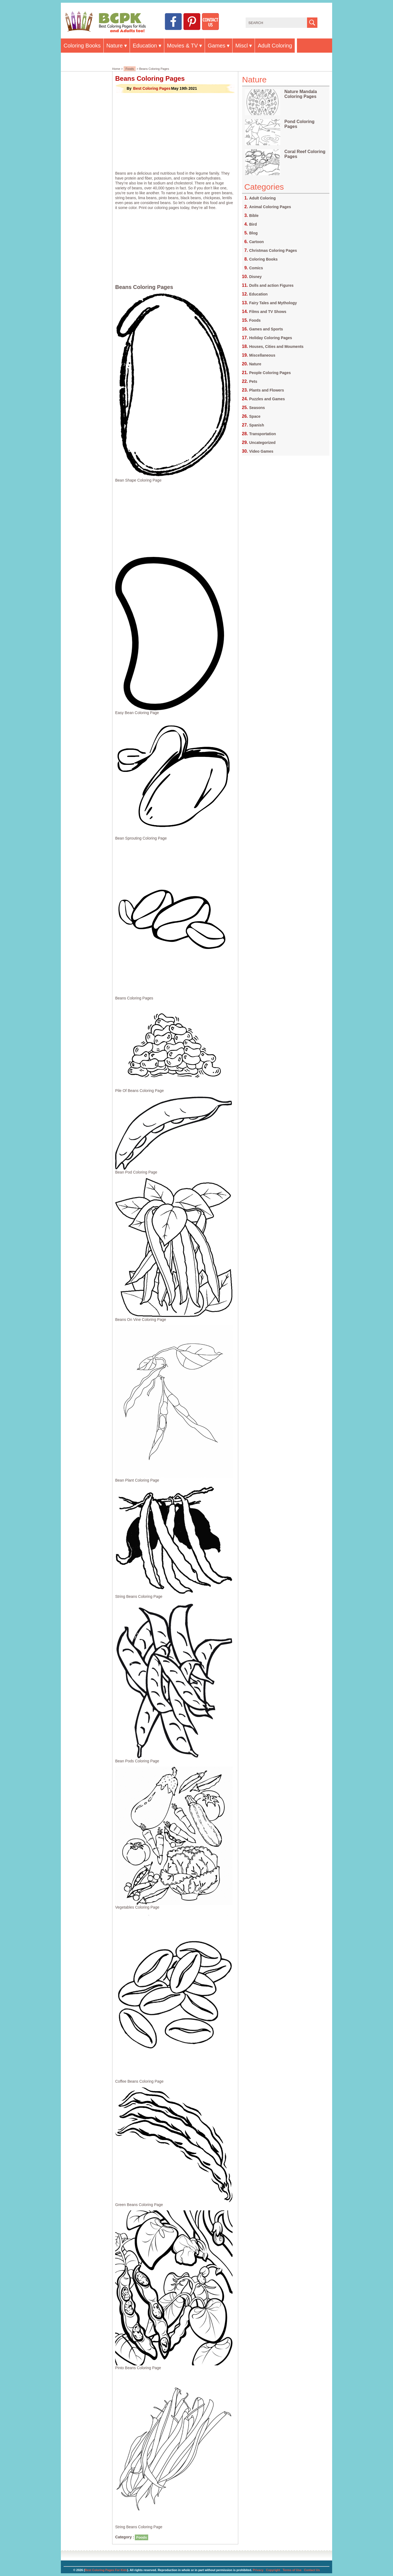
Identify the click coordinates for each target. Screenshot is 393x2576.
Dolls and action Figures (271, 285)
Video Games (261, 451)
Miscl (241, 46)
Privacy (258, 2570)
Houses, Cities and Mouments (276, 346)
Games (216, 46)
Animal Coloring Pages (270, 207)
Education (145, 46)
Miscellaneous (262, 355)
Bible (253, 215)
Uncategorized (262, 442)
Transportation (262, 434)
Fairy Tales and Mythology (273, 303)
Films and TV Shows (267, 311)
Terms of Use (292, 2570)
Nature (114, 46)
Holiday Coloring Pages (270, 338)
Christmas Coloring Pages (273, 250)
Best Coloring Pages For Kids (106, 2570)
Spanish (256, 425)
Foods (130, 68)
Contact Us (312, 2570)
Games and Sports (266, 329)
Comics (256, 268)
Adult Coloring (275, 46)
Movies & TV (182, 46)
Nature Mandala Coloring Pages (300, 94)
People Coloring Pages (270, 373)
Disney (255, 276)
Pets (253, 381)
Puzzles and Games (267, 399)
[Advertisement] (175, 132)
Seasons (257, 407)
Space (254, 416)
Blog (253, 233)
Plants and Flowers (266, 390)
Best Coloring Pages (152, 88)
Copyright (273, 2570)
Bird (253, 224)
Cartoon (256, 242)
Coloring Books (82, 46)
